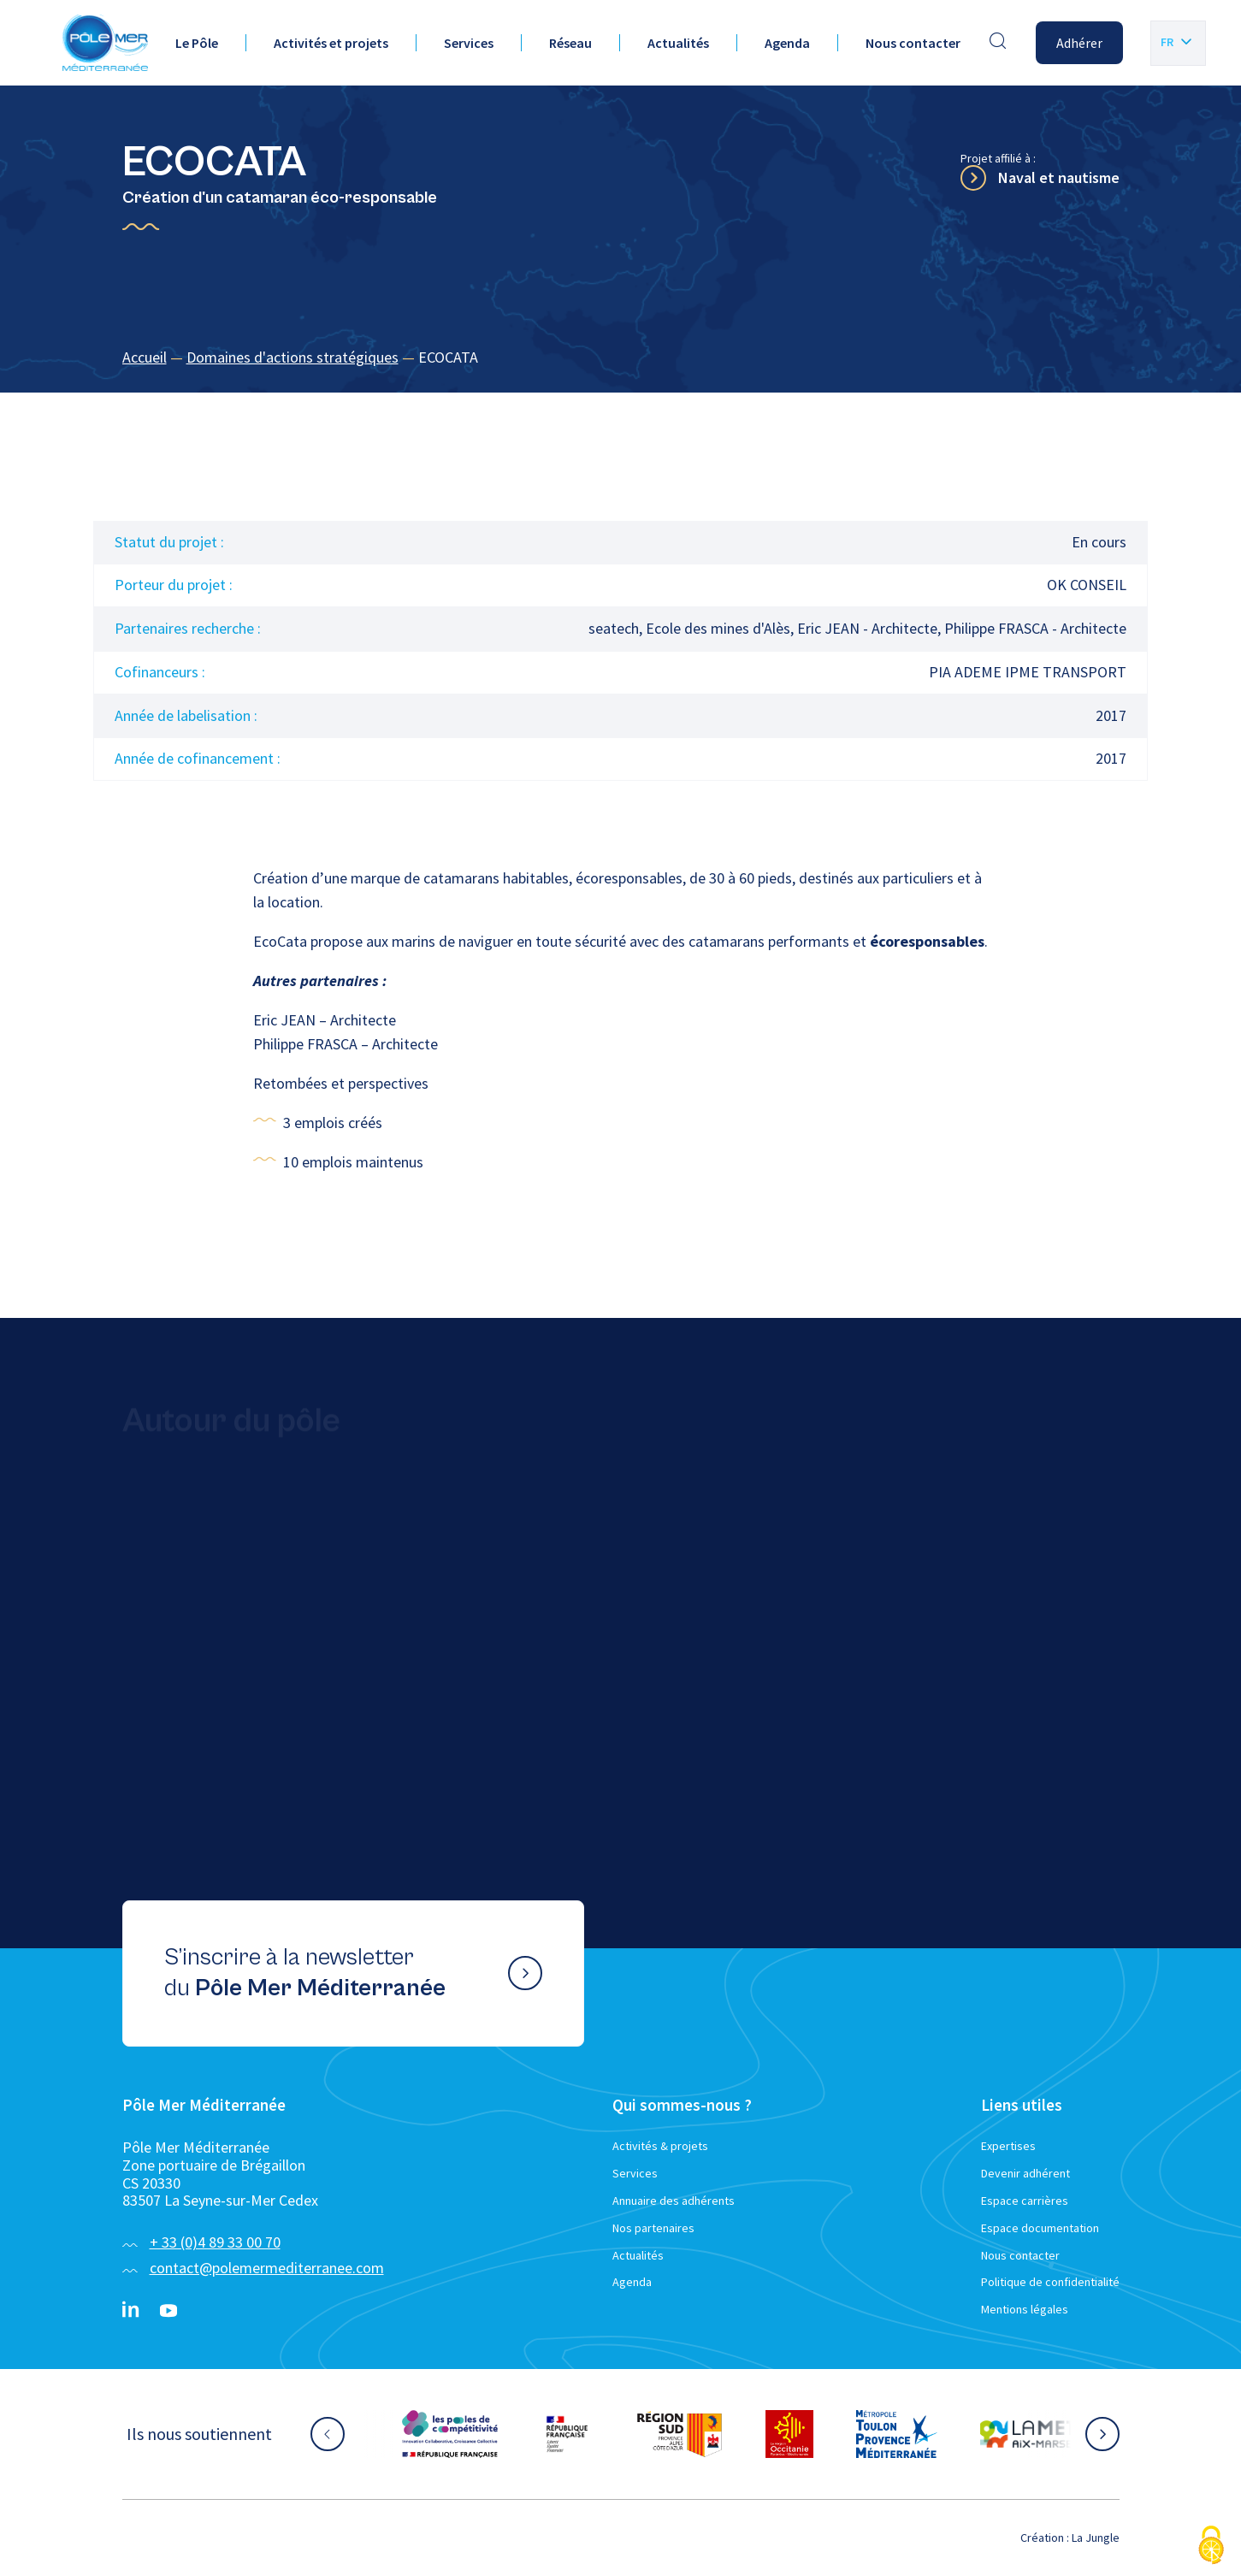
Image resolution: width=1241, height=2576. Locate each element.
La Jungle (1096, 2537)
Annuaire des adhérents (673, 2200)
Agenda (787, 42)
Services (468, 42)
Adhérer (1079, 42)
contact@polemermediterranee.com (267, 2268)
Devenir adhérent (1025, 2173)
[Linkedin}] (130, 2311)
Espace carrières (1024, 2200)
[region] (621, 358)
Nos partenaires (653, 2228)
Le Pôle (196, 42)
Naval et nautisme (1059, 177)
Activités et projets (331, 42)
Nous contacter (913, 42)
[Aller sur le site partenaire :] (450, 2434)
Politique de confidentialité (1050, 2281)
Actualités (678, 42)
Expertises (1008, 2146)
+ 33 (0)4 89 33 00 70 (215, 2242)
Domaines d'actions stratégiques (292, 357)
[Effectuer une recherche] (998, 43)
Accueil (144, 357)
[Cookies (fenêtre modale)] (1211, 2546)
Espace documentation (1040, 2228)
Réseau (570, 42)
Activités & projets (660, 2146)
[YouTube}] (168, 2311)
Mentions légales (1024, 2309)
